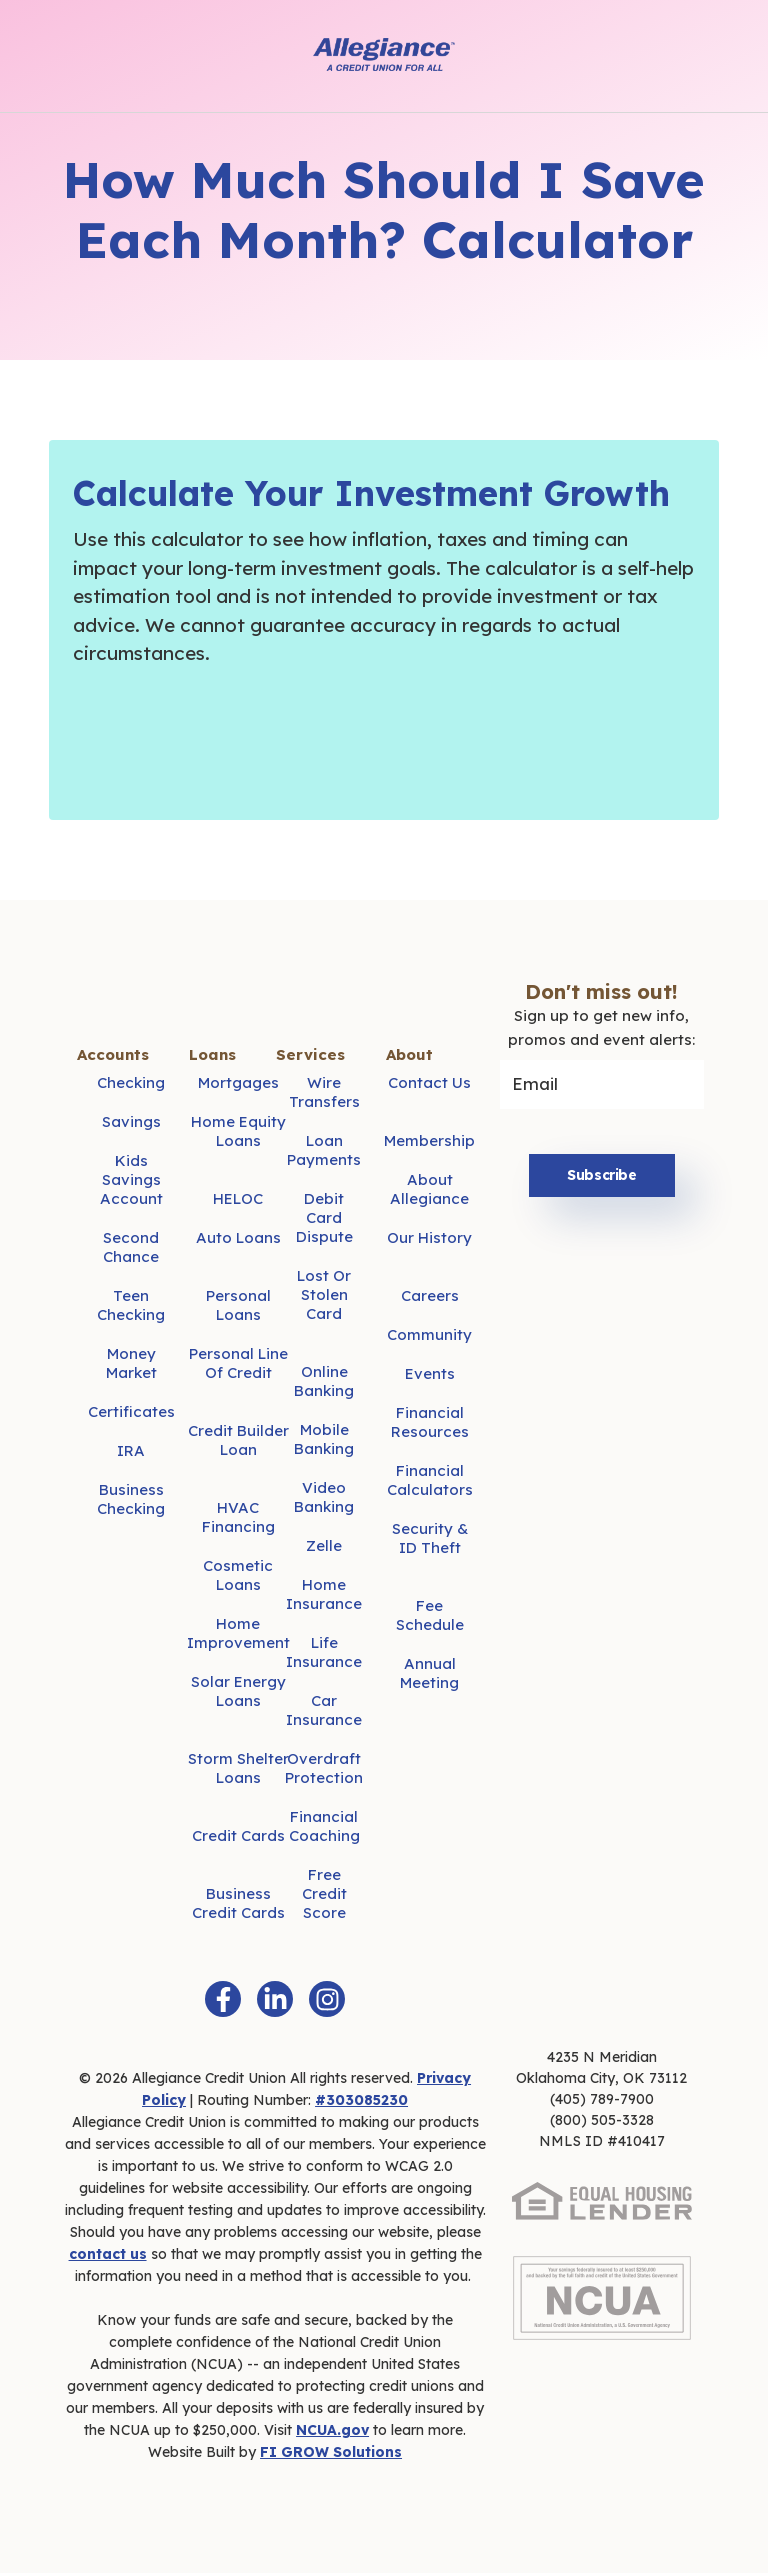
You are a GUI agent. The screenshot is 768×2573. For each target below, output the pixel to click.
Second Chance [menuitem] (131, 1247)
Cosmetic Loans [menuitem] (238, 1575)
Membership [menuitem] (429, 1140)
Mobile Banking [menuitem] (324, 1439)
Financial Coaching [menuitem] (324, 1826)
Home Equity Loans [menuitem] (238, 1131)
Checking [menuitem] (131, 1082)
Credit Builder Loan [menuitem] (238, 1440)
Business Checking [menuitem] (131, 1499)
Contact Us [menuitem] (429, 1082)
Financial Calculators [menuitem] (430, 1480)
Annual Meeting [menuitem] (429, 1673)
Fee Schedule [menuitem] (430, 1615)
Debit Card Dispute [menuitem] (324, 1217)
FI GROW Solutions (331, 2452)
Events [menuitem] (430, 1373)
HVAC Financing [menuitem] (238, 1517)
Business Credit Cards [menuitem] (238, 1903)
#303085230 (361, 2100)
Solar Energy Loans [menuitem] (238, 1691)
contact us (108, 2254)
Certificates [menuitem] (131, 1411)
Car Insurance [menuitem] (324, 1710)
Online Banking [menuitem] (324, 1381)
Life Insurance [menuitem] (324, 1652)
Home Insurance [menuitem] (324, 1594)
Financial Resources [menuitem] (430, 1422)
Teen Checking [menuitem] (131, 1305)
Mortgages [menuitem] (238, 1082)
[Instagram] (327, 1999)
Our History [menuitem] (429, 1237)
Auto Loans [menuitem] (238, 1237)
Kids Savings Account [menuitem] (131, 1179)
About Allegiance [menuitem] (429, 1189)
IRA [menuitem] (131, 1450)
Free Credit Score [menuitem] (324, 1893)
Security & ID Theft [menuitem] (430, 1538)
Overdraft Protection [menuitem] (324, 1768)
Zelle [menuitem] (324, 1545)
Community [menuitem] (429, 1334)
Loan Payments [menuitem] (324, 1150)
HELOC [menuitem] (238, 1198)
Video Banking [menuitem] (324, 1497)
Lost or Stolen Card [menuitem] (324, 1294)
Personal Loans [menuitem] (238, 1305)
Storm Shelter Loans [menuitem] (238, 1768)
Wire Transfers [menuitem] (324, 1092)
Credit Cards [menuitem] (238, 1835)
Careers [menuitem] (430, 1295)
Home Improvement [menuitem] (238, 1633)
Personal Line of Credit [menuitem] (238, 1363)
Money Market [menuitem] (131, 1363)
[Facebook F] (223, 1999)
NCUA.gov (332, 2430)
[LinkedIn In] (275, 1999)
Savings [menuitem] (131, 1121)
